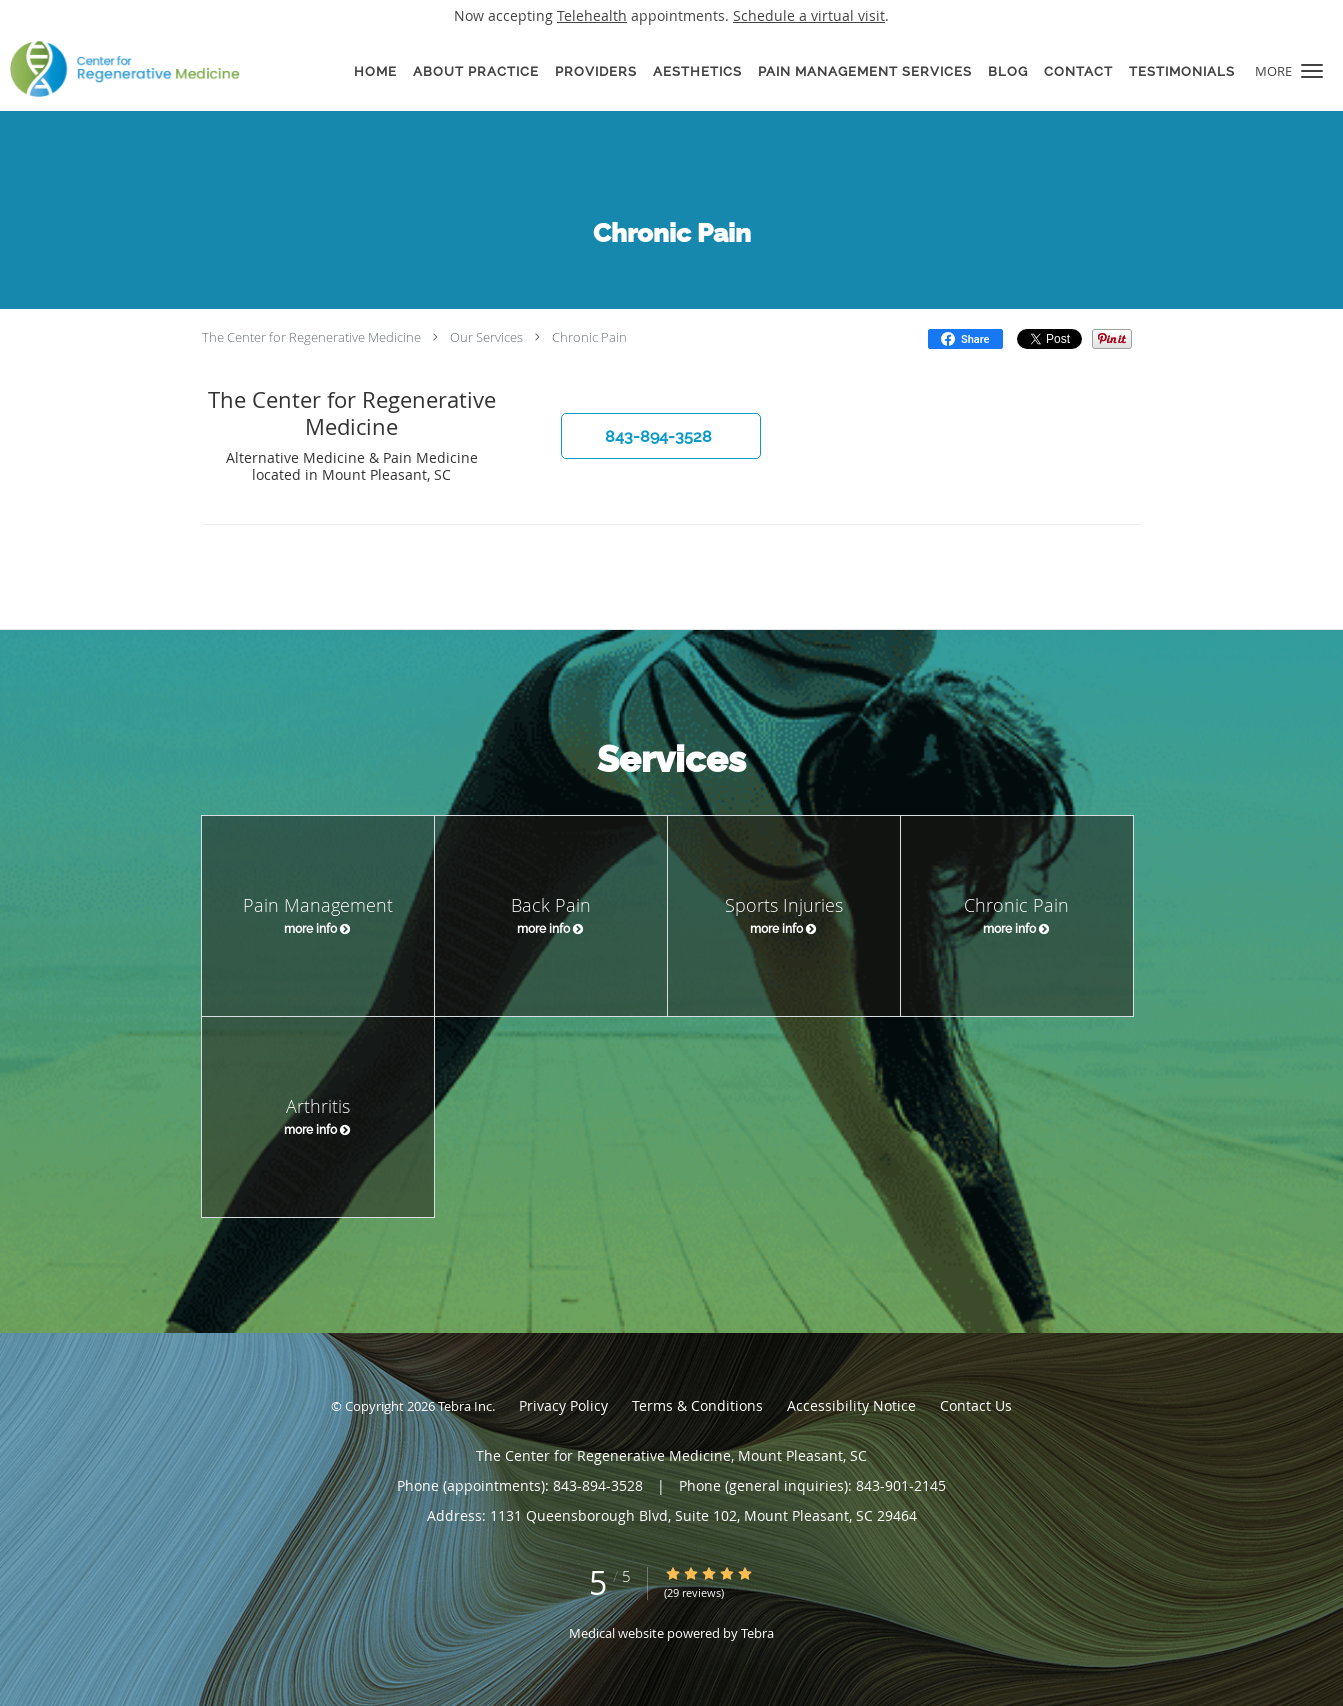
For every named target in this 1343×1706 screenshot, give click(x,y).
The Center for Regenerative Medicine (311, 337)
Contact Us (976, 1405)
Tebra (757, 1633)
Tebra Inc (465, 1406)
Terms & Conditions (697, 1405)
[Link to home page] (120, 69)
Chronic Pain (589, 337)
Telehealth (592, 15)
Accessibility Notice (851, 1405)
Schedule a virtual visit (809, 15)
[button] (1312, 71)
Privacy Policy (563, 1405)
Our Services (486, 337)
